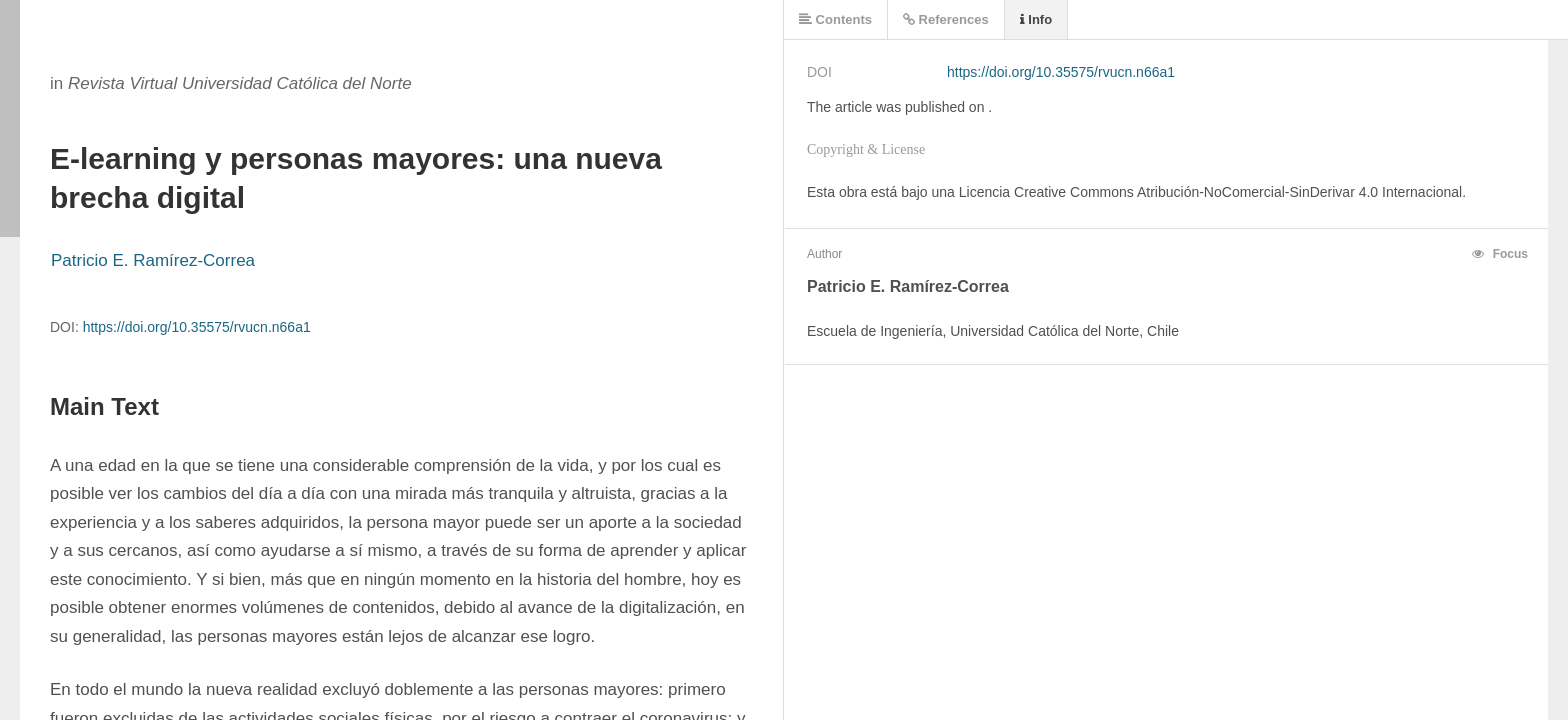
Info (1036, 19)
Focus (1500, 254)
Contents (835, 19)
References (946, 19)
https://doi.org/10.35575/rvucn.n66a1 (197, 327)
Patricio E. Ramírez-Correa (153, 260)
